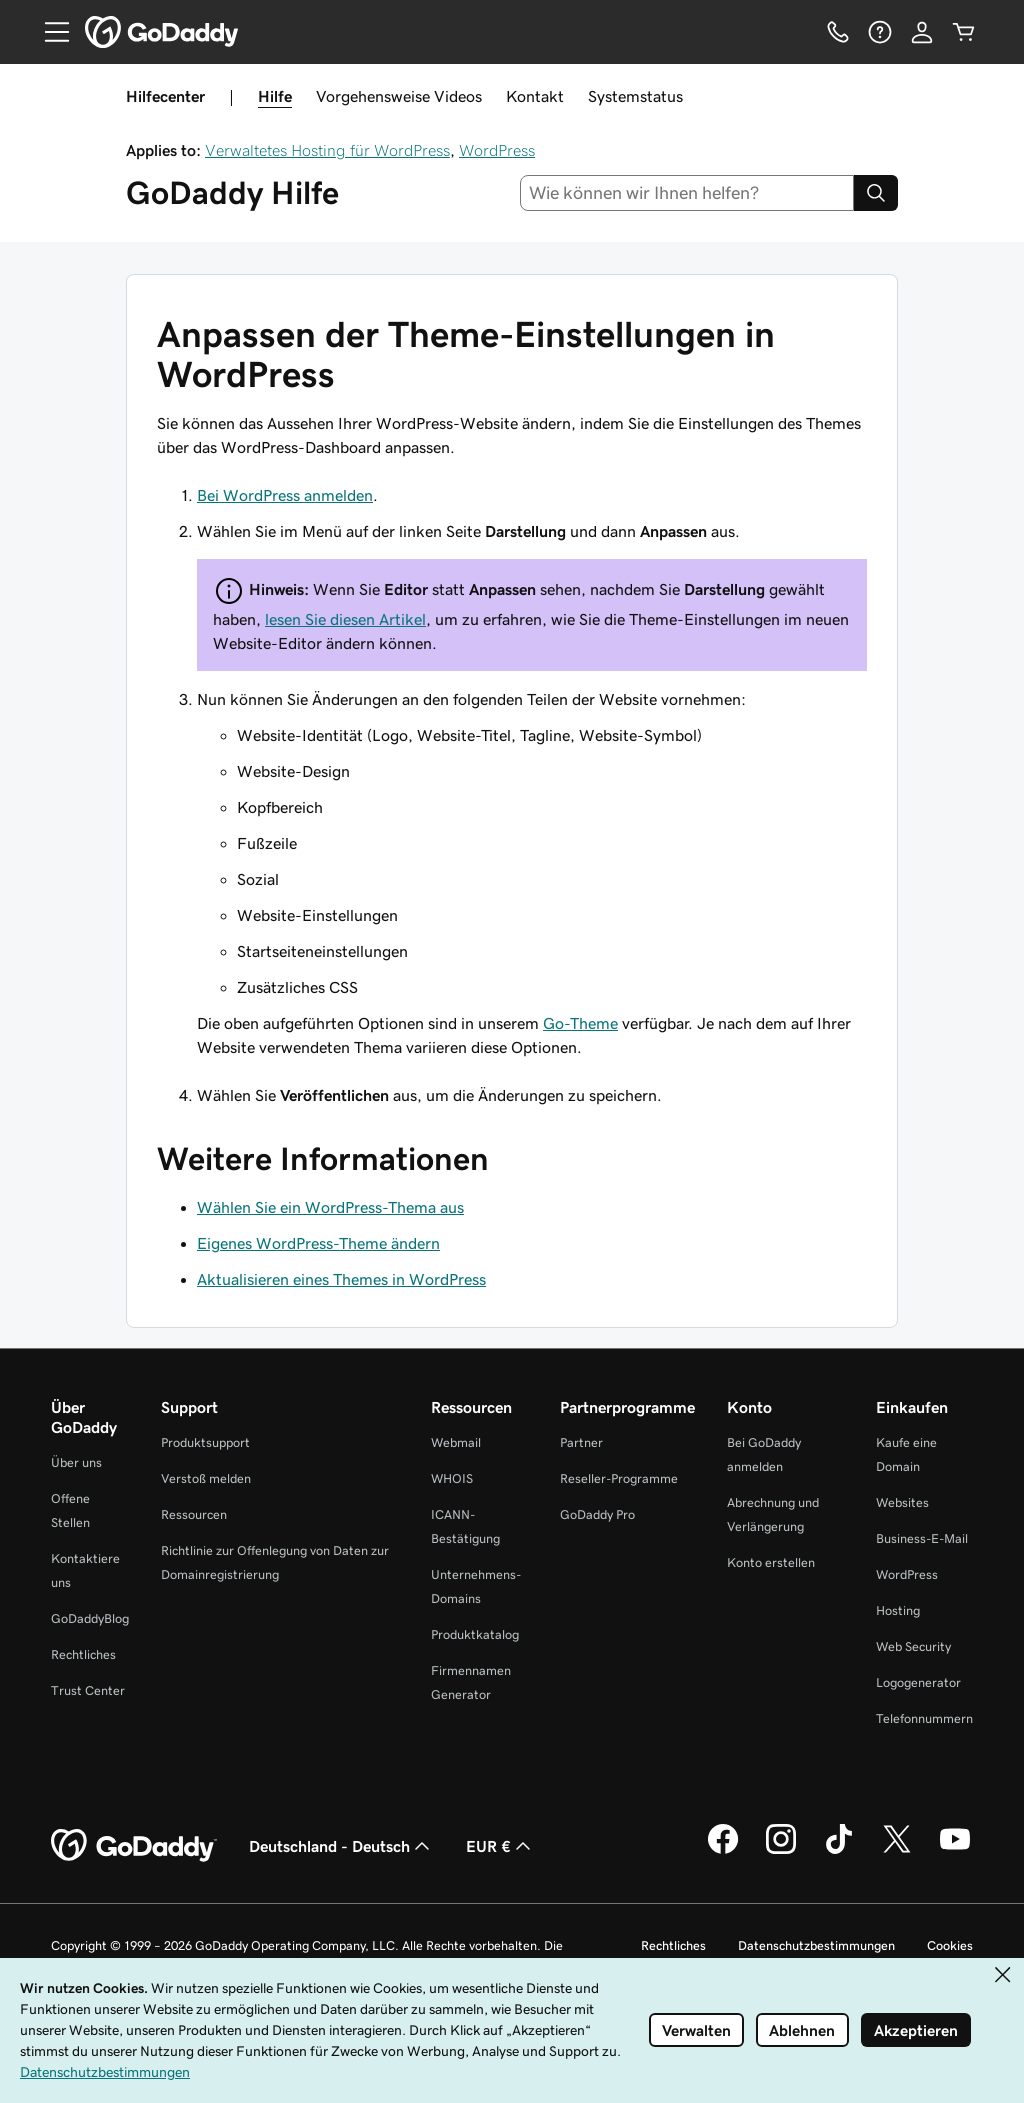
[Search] (876, 193)
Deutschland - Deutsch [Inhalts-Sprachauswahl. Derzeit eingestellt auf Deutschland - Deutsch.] (341, 1846)
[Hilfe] (880, 32)
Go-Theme (580, 1023)
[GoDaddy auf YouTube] (955, 1851)
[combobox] (687, 193)
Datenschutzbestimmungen (816, 1945)
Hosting (898, 1610)
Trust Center (88, 1690)
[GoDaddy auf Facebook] (723, 1851)
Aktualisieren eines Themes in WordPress (341, 1279)
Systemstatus (635, 96)
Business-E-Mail (922, 1538)
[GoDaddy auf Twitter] (897, 1851)
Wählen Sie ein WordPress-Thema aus (330, 1207)
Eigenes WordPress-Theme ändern (318, 1243)
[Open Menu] (49, 32)
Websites (902, 1502)
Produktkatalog (475, 1634)
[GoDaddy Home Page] (134, 1846)
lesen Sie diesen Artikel (345, 619)
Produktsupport (205, 1442)
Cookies (950, 1945)
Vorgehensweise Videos (399, 96)
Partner (581, 1442)
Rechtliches (83, 1654)
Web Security (913, 1646)
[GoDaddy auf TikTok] (839, 1851)
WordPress (497, 150)
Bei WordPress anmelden (285, 495)
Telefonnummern (924, 1718)
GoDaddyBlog (90, 1618)
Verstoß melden (206, 1478)
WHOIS (452, 1478)
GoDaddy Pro (597, 1514)
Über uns (76, 1462)
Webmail (456, 1442)
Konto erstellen (771, 1562)
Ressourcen (194, 1514)
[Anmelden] (922, 32)
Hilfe (275, 96)
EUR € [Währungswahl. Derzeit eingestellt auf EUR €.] (500, 1846)
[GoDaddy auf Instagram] (781, 1851)
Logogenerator (918, 1682)
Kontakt (535, 96)
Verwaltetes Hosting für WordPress (327, 150)
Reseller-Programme (619, 1478)
